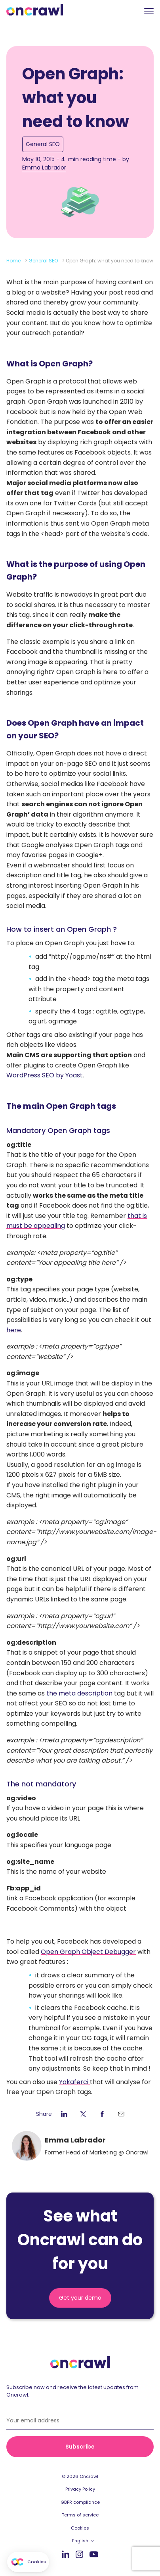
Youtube (94, 2554)
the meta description (79, 1693)
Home (13, 260)
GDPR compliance (80, 2502)
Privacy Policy (80, 2489)
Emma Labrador (44, 167)
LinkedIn (65, 2554)
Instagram (79, 2554)
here (13, 1330)
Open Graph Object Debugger (88, 1951)
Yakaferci (74, 2082)
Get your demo (80, 2298)
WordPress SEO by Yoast (44, 1075)
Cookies (80, 2528)
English (80, 2540)
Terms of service (80, 2515)
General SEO (43, 144)
